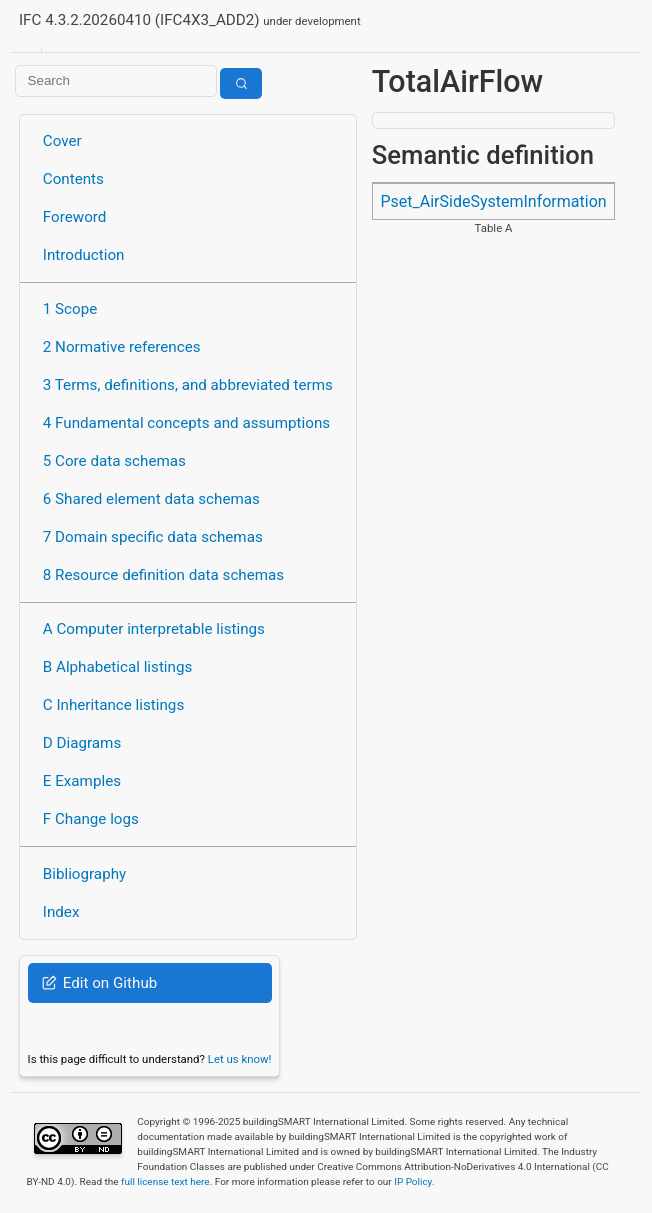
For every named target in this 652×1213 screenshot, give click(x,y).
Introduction (84, 255)
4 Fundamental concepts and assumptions (186, 423)
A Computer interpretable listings (154, 629)
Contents (73, 179)
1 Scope (70, 309)
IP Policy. (414, 1181)
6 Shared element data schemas (151, 499)
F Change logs (91, 819)
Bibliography (84, 874)
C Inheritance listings (113, 705)
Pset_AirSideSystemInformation (493, 201)
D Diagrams (82, 743)
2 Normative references (122, 347)
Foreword (75, 217)
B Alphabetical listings (118, 667)
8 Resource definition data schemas (163, 575)
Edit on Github (99, 983)
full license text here (165, 1181)
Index (61, 912)
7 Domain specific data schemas (153, 537)
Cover (62, 141)
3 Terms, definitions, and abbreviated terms (188, 385)
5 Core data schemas (114, 461)
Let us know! (240, 1059)
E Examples (82, 781)
